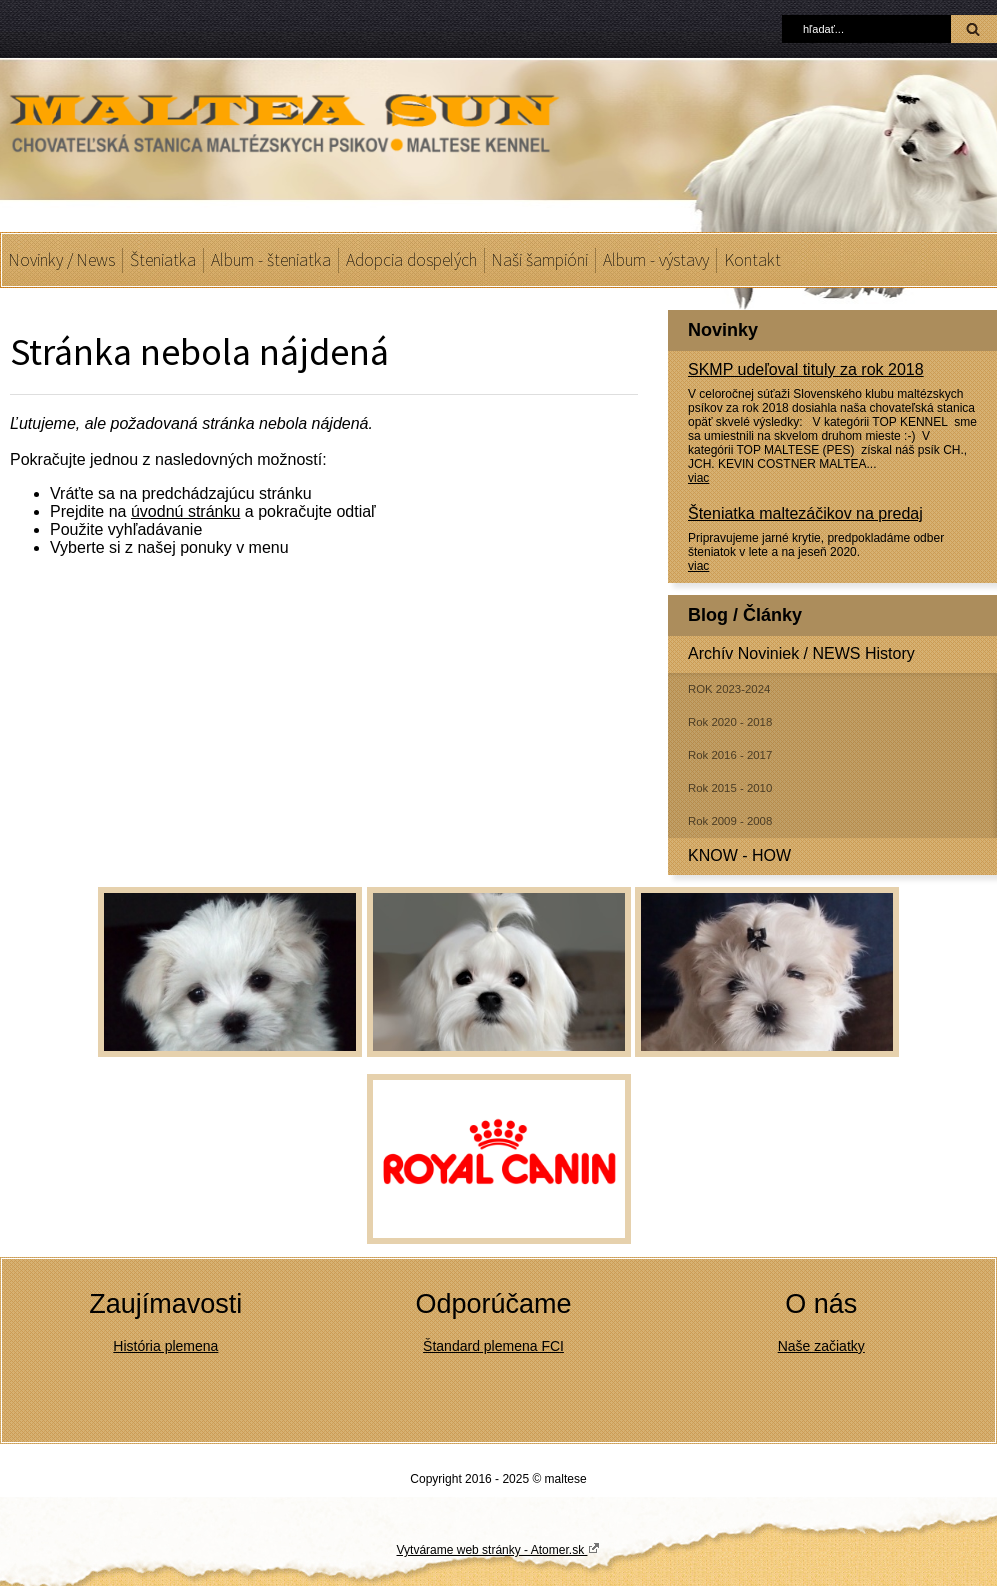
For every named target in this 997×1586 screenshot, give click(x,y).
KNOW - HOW (739, 855)
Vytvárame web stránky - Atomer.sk (499, 1549)
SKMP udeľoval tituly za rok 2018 (806, 369)
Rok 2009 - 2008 (730, 821)
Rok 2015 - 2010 (730, 788)
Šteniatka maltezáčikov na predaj (805, 513)
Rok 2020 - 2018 (730, 722)
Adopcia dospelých (411, 260)
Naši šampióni (540, 260)
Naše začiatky (821, 1346)
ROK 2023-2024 (729, 689)
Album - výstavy (656, 260)
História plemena (165, 1346)
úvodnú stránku (185, 511)
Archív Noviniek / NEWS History (801, 653)
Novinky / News (62, 260)
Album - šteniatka (271, 260)
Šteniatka (163, 260)
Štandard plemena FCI (493, 1346)
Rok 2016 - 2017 (730, 755)
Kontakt (752, 260)
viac (698, 478)
